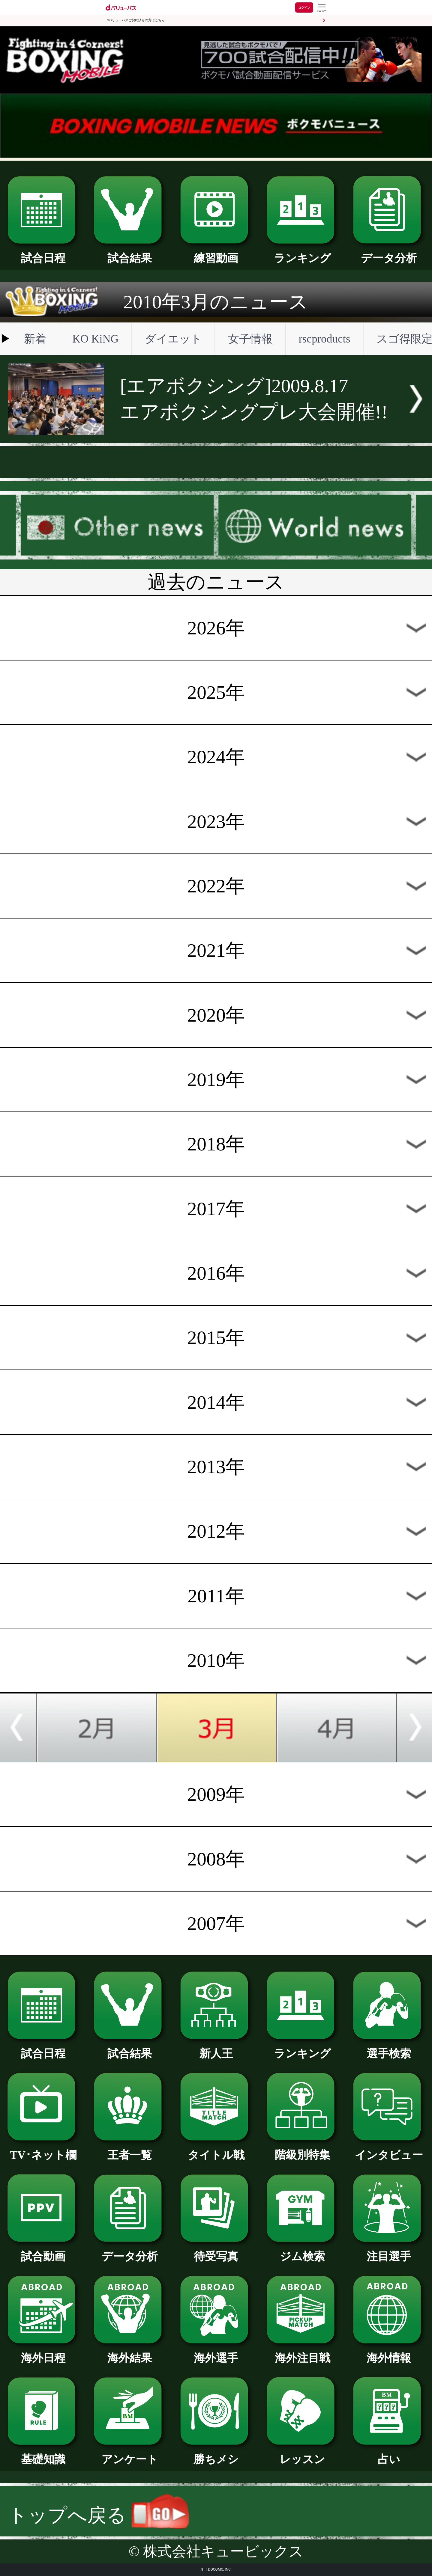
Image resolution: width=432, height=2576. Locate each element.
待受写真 (216, 2251)
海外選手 (216, 2352)
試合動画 (43, 2251)
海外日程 (43, 2352)
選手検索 (389, 2048)
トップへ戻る (98, 2515)
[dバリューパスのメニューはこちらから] (321, 8)
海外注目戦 (302, 2352)
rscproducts (324, 339)
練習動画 (216, 252)
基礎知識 (43, 2453)
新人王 (216, 2048)
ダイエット (173, 339)
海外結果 (129, 2352)
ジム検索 (302, 2251)
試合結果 (129, 252)
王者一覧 (129, 2149)
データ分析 (389, 252)
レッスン (302, 2453)
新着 (35, 339)
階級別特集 (302, 2149)
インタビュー (389, 2149)
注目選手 (389, 2251)
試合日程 (43, 252)
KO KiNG (95, 339)
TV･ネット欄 (43, 2149)
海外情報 (389, 2352)
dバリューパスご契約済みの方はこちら (136, 20)
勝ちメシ (216, 2453)
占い (389, 2453)
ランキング (302, 252)
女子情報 (250, 339)
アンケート (129, 2453)
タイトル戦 (216, 2149)
